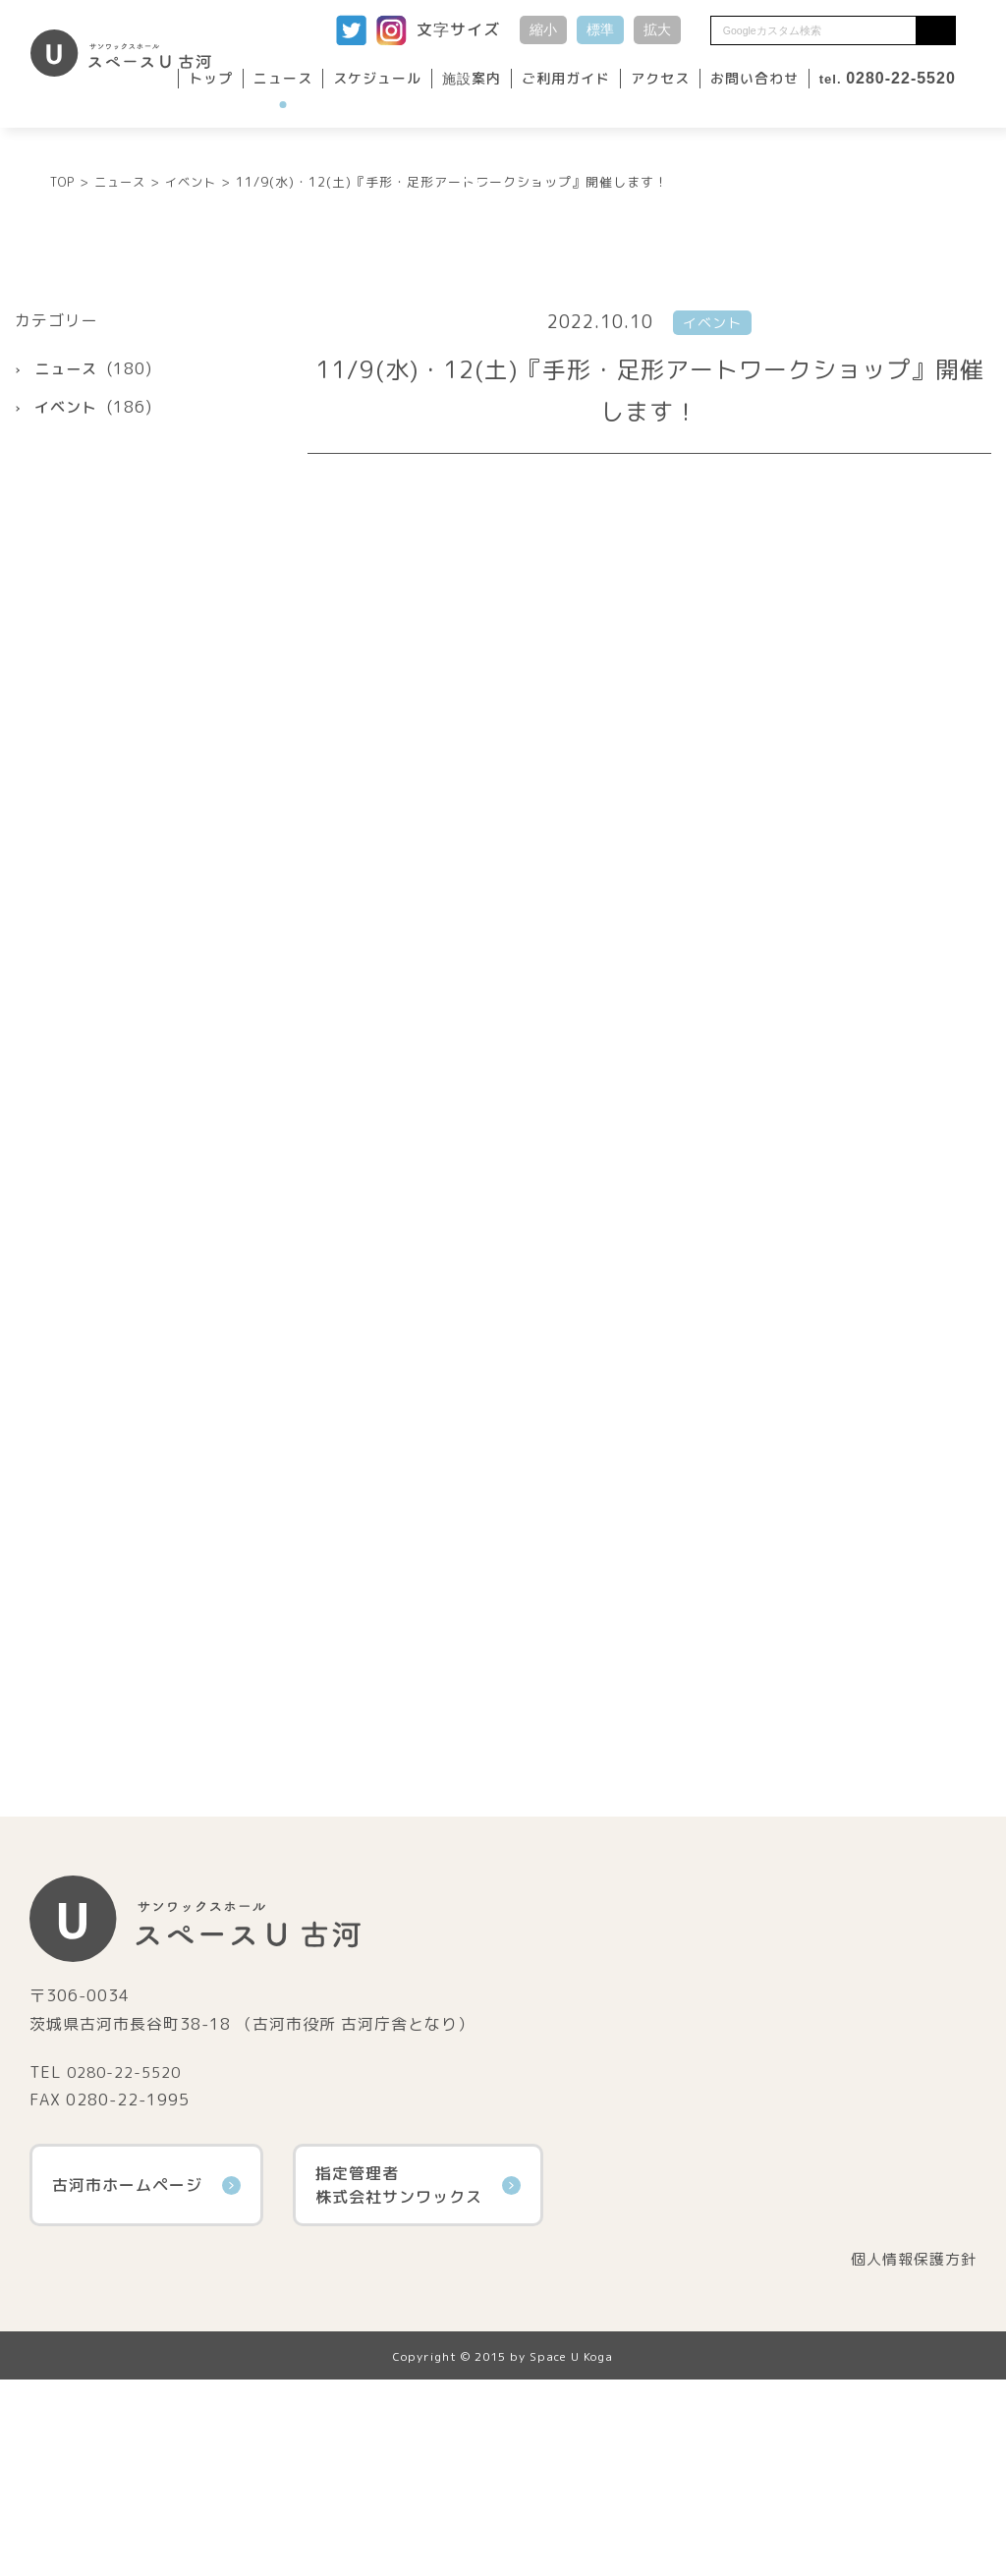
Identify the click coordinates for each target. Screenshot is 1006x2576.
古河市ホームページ (146, 2380)
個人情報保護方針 (910, 2455)
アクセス (660, 78)
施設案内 (471, 78)
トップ (211, 78)
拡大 (657, 29)
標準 (600, 29)
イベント (67, 602)
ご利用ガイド (566, 78)
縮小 (543, 29)
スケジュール (377, 78)
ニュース (282, 78)
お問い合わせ (754, 78)
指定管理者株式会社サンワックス (418, 2380)
